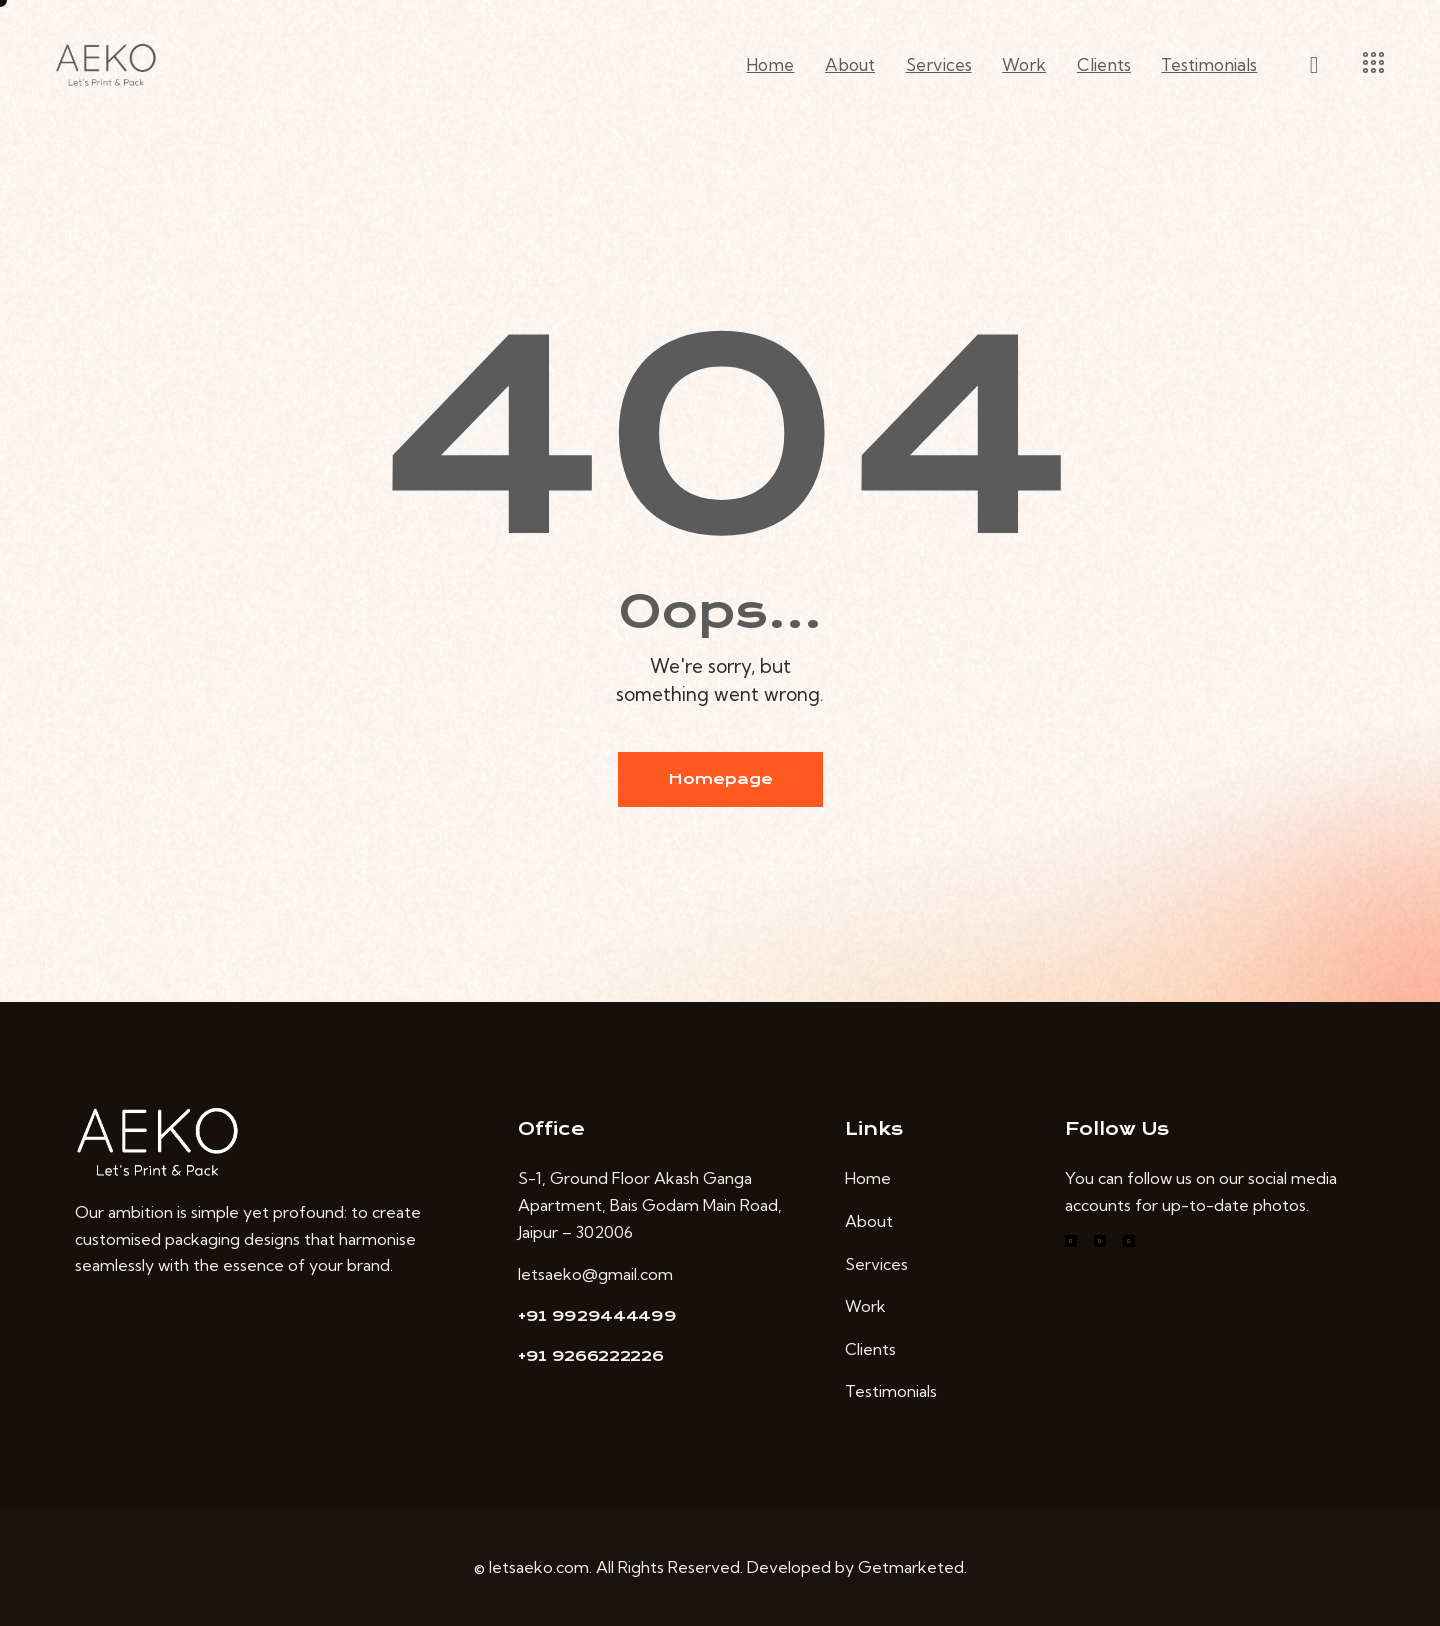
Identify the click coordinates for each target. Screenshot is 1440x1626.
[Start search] (1314, 66)
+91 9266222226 (591, 1356)
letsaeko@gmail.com (595, 1274)
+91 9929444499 (597, 1316)
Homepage (720, 779)
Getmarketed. (912, 1567)
